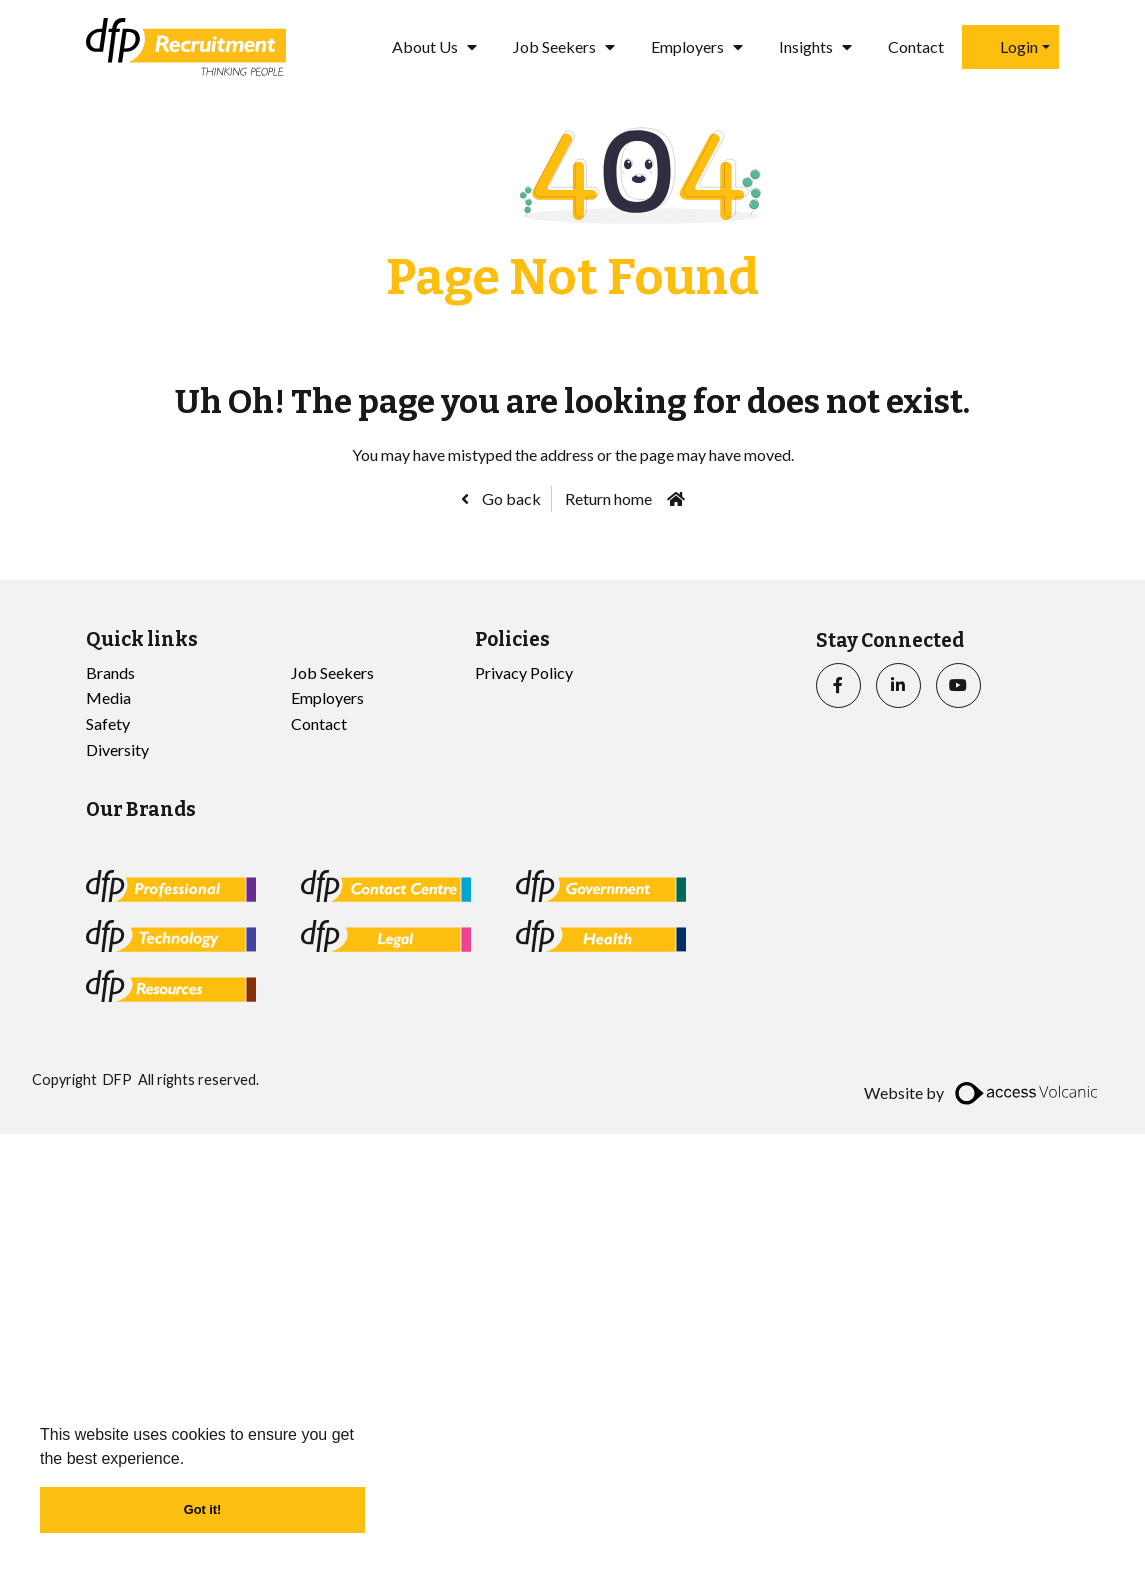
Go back (510, 498)
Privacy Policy (524, 672)
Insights (806, 46)
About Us (425, 46)
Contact (916, 46)
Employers (687, 46)
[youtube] (958, 685)
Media (108, 697)
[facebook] (838, 685)
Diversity (117, 749)
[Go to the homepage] (186, 47)
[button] (192, 1460)
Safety (108, 723)
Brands (110, 672)
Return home (608, 498)
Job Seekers (554, 46)
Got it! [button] (203, 1509)
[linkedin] (898, 685)
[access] (1028, 1093)
